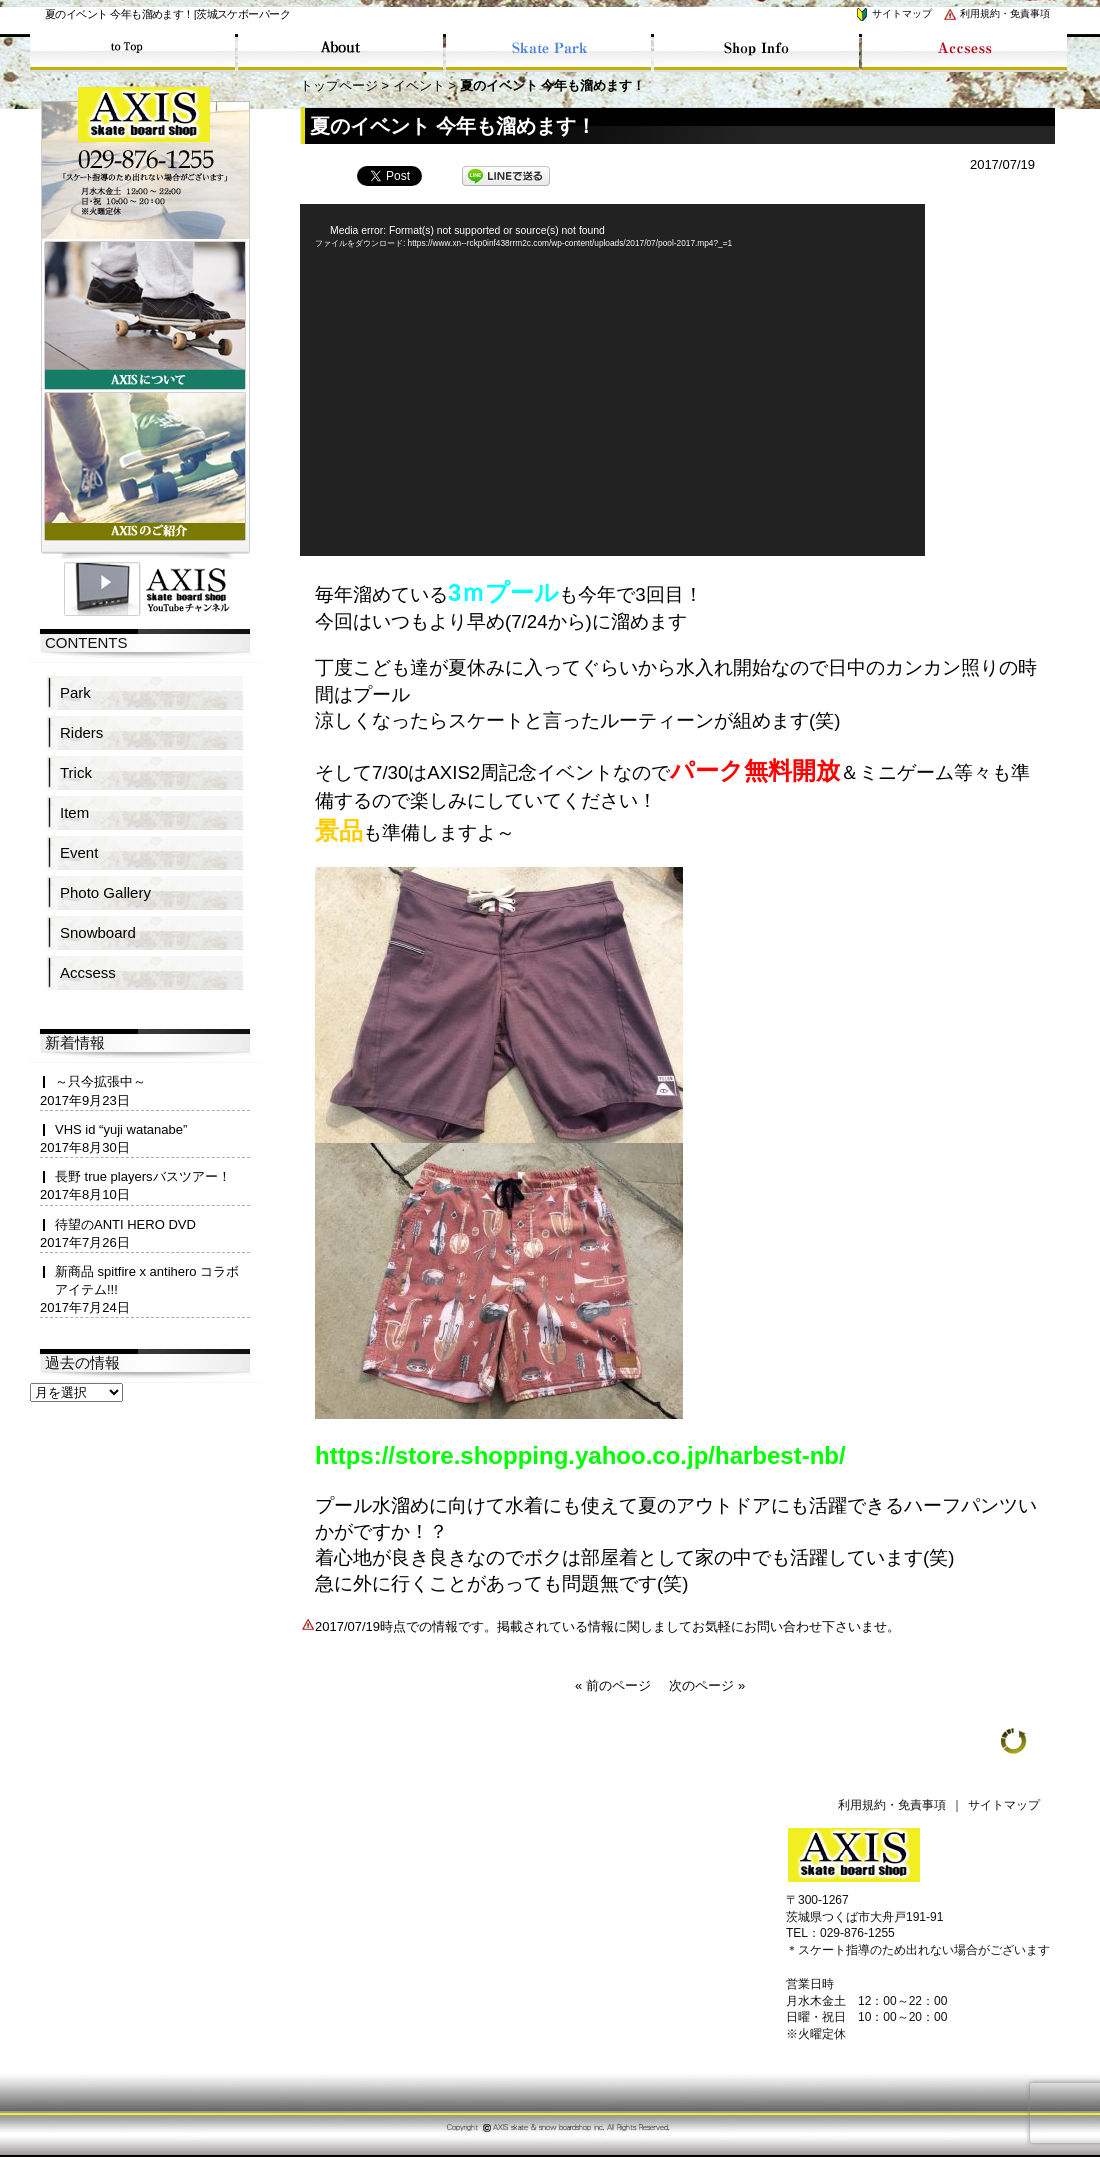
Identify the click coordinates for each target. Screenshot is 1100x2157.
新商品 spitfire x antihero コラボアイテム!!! (147, 1280)
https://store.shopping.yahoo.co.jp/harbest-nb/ (580, 1455)
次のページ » (707, 1685)
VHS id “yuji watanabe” (121, 1129)
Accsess (88, 972)
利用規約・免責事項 (996, 13)
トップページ (339, 85)
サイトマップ (893, 13)
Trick (76, 772)
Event (79, 852)
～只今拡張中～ (100, 1081)
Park (75, 692)
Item (74, 812)
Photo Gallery (105, 892)
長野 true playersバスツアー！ (143, 1176)
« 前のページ (613, 1685)
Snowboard (98, 932)
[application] (612, 380)
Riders (81, 732)
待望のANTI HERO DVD (125, 1224)
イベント (419, 85)
